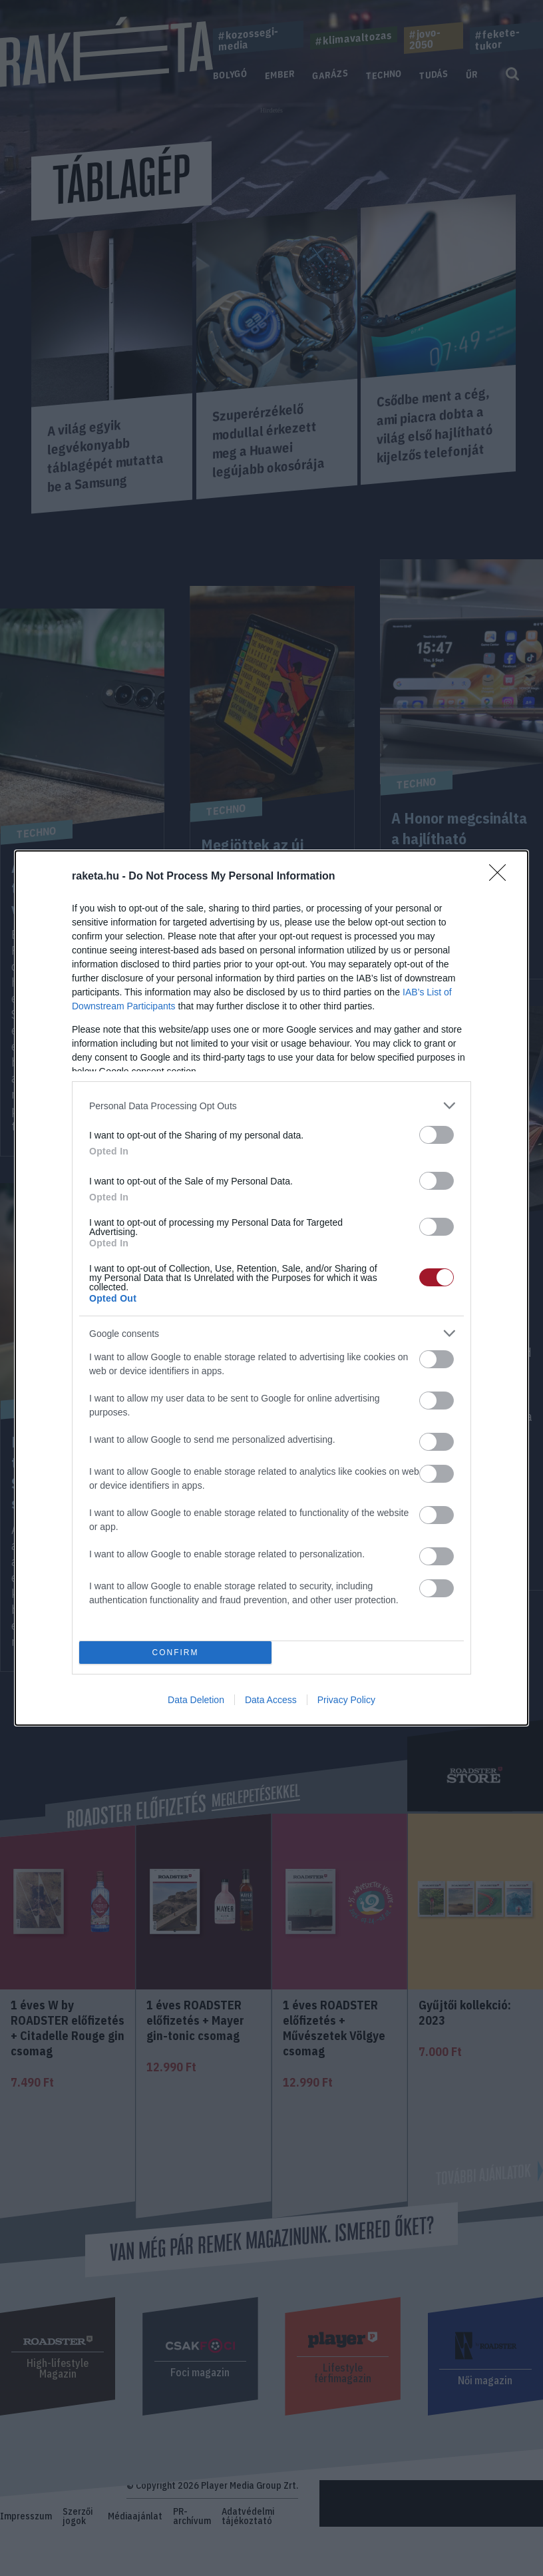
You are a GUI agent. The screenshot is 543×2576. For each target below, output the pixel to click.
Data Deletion (196, 1699)
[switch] (436, 1135)
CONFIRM (175, 1653)
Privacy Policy (346, 1699)
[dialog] (271, 1288)
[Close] (501, 877)
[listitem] (271, 1106)
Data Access (271, 1699)
